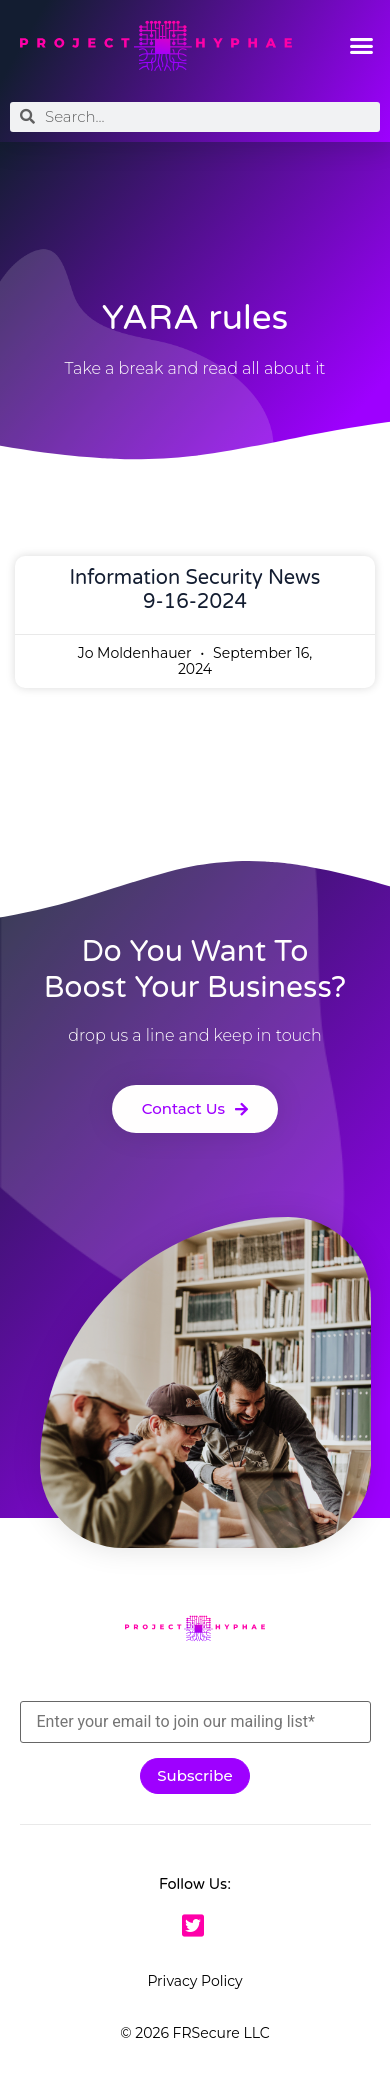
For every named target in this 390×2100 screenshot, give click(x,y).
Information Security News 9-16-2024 (195, 590)
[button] (362, 46)
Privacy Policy (194, 1981)
